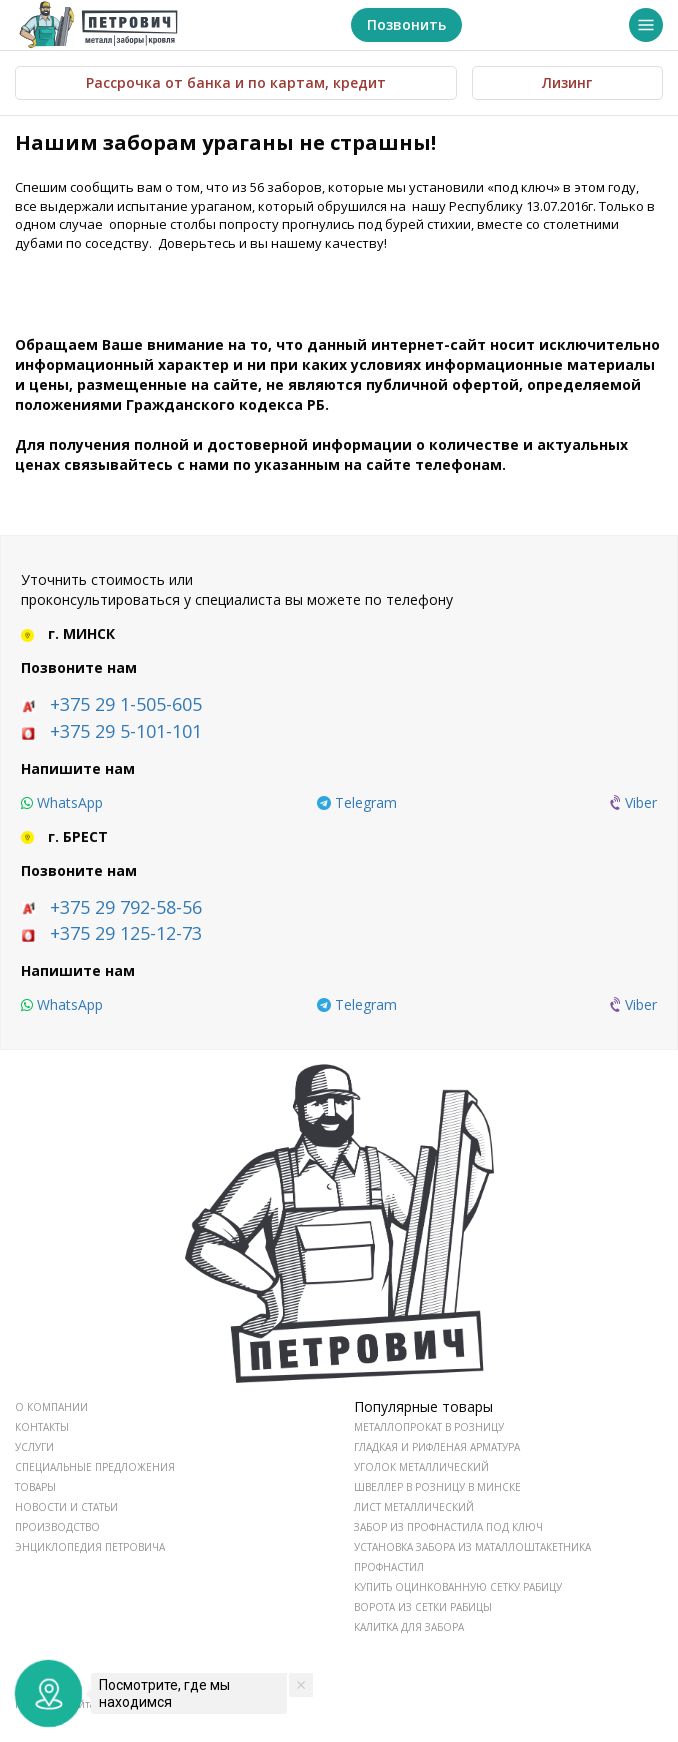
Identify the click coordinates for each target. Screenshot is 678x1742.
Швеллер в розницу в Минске (437, 1487)
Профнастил (389, 1567)
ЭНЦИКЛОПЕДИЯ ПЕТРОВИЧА (90, 1547)
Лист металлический (414, 1507)
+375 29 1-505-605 (126, 704)
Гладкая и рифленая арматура (437, 1447)
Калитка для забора (409, 1627)
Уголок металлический (421, 1467)
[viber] (633, 803)
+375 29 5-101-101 (126, 731)
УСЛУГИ (34, 1447)
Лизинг (567, 82)
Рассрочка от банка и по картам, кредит (236, 82)
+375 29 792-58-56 (126, 907)
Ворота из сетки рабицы (423, 1607)
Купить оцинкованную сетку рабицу (458, 1587)
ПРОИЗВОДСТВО (57, 1527)
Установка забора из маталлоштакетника (472, 1547)
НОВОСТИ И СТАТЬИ (66, 1507)
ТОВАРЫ (35, 1487)
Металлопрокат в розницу (429, 1427)
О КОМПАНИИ (51, 1407)
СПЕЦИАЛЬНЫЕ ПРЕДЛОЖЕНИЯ (95, 1467)
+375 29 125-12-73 (126, 933)
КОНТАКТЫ (42, 1427)
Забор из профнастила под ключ (448, 1527)
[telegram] (357, 803)
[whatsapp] (62, 803)
